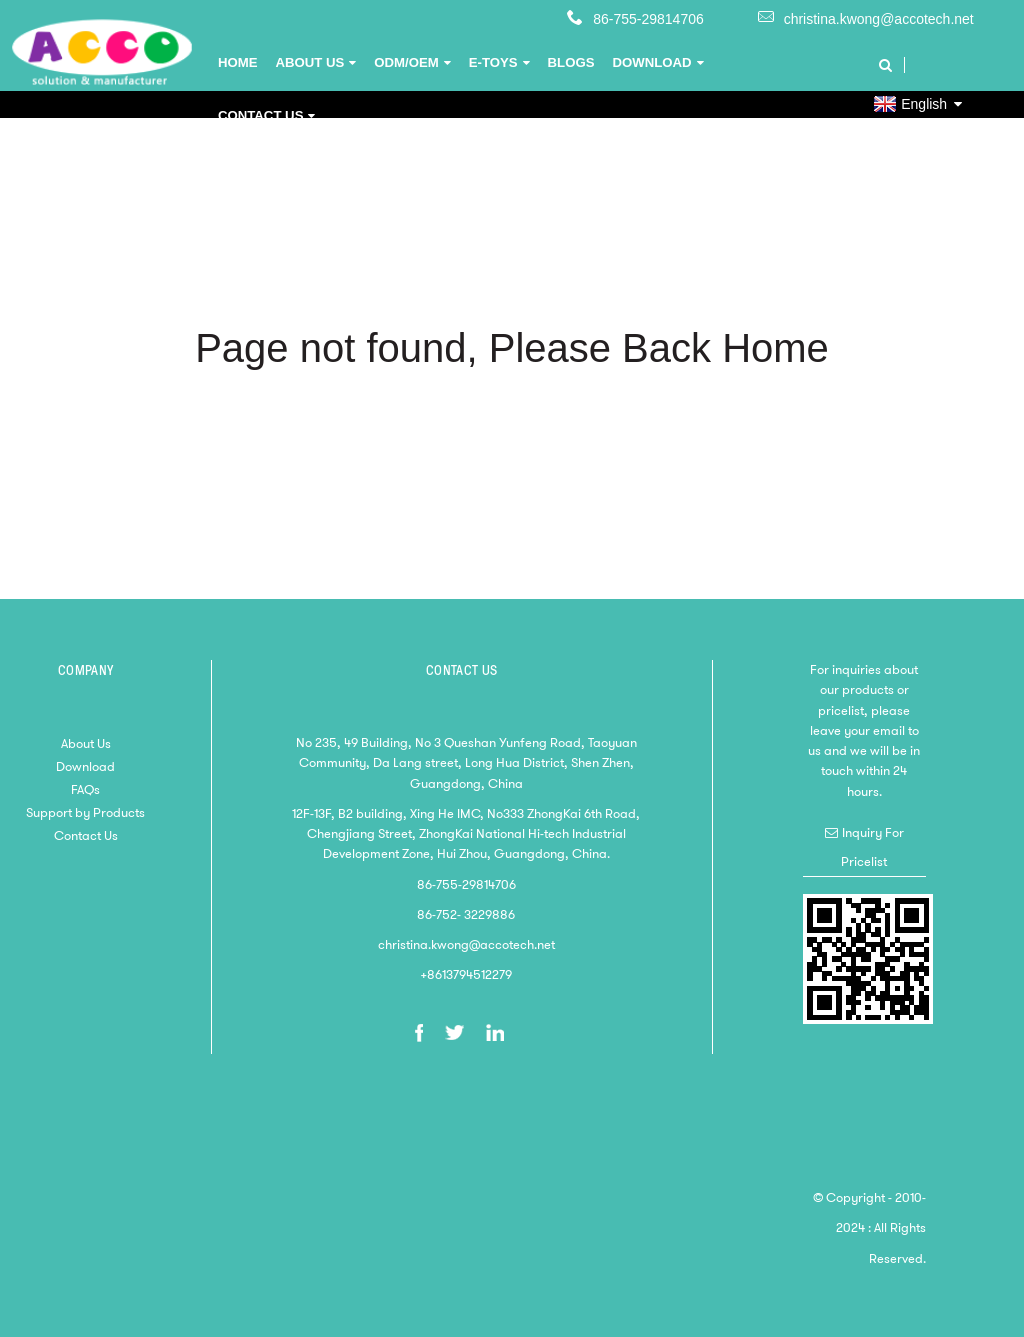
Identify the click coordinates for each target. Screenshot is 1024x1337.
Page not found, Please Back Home (512, 348)
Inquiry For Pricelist (872, 846)
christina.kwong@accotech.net (879, 19)
